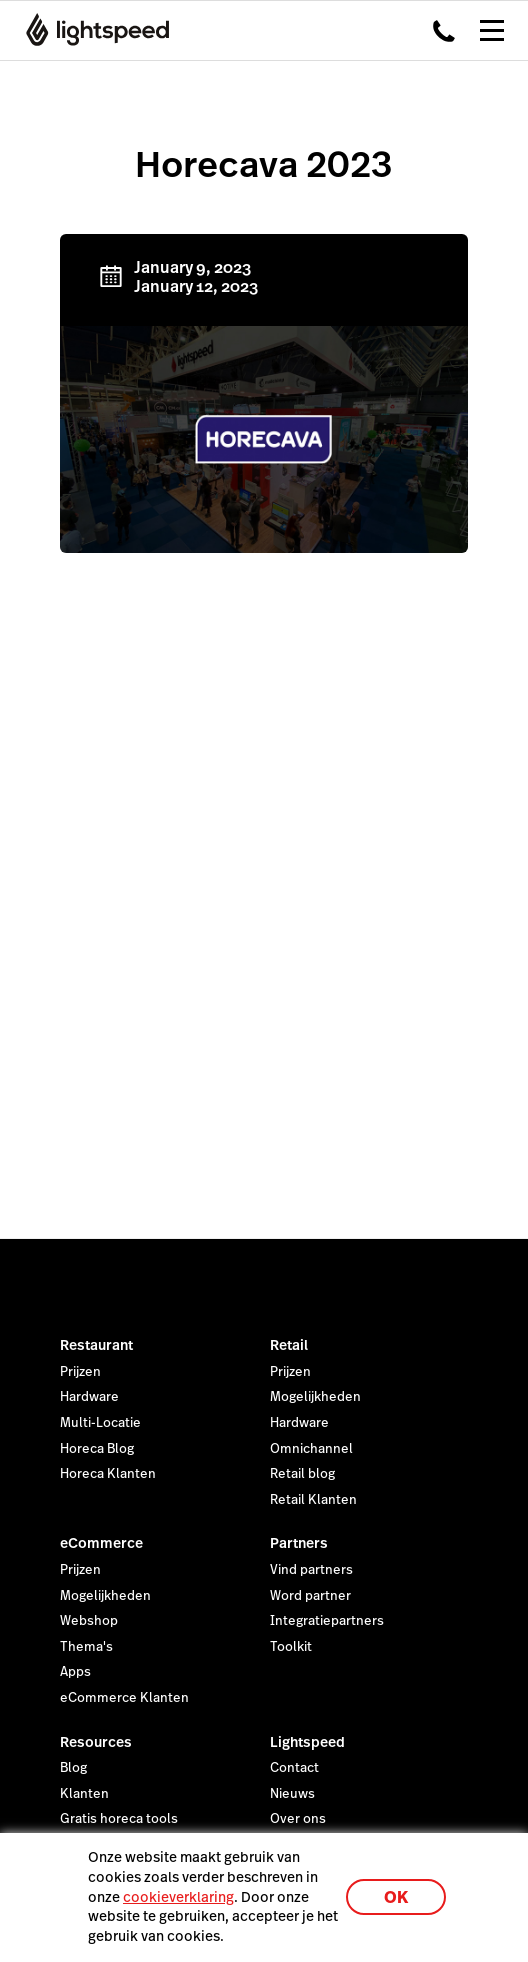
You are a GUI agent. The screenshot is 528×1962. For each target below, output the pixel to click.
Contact (294, 1768)
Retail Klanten (313, 1500)
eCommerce (101, 1543)
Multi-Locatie (100, 1423)
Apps (75, 1672)
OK (396, 1897)
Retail (289, 1345)
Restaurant (96, 1345)
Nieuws (292, 1794)
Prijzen (80, 1372)
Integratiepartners (327, 1621)
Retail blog (302, 1474)
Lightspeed (307, 1742)
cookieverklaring (178, 1897)
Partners (299, 1543)
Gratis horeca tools (119, 1819)
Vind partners (311, 1570)
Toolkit (291, 1647)
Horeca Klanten (108, 1474)
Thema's (86, 1647)
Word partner (310, 1596)
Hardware (89, 1397)
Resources (96, 1742)
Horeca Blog (97, 1449)
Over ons (298, 1819)
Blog (73, 1768)
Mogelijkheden (315, 1397)
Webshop (89, 1621)
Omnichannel (311, 1449)
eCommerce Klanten (124, 1698)
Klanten (84, 1794)
